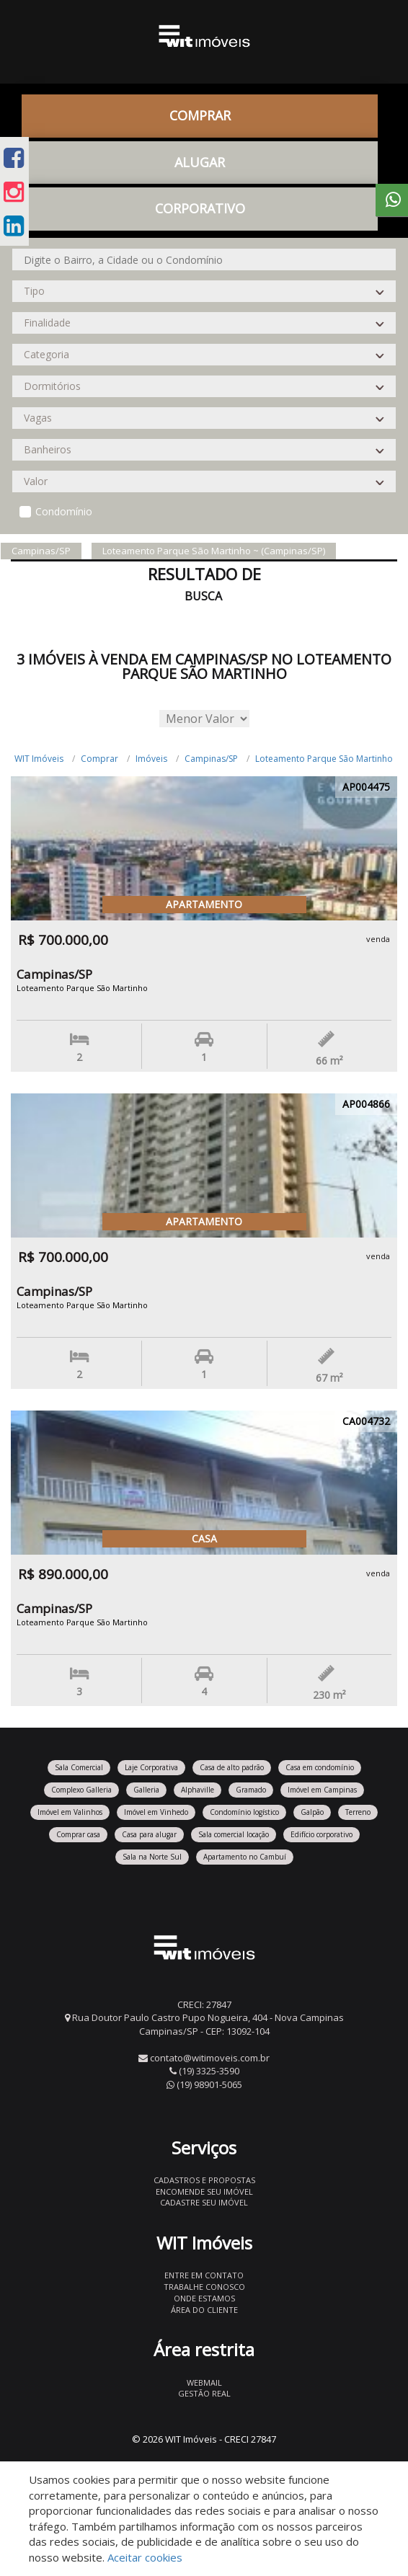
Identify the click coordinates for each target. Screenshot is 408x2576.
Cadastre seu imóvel (204, 2202)
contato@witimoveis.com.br (210, 2057)
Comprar (200, 115)
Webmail (204, 2382)
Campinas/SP (211, 758)
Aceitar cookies (144, 2557)
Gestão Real (204, 2393)
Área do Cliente (204, 2309)
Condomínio (63, 511)
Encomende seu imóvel (204, 2191)
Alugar (199, 162)
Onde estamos (204, 2298)
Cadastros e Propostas (204, 2180)
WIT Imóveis (38, 758)
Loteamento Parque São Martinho (324, 758)
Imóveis (151, 758)
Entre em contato (204, 2275)
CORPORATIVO (200, 208)
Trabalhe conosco (204, 2286)
